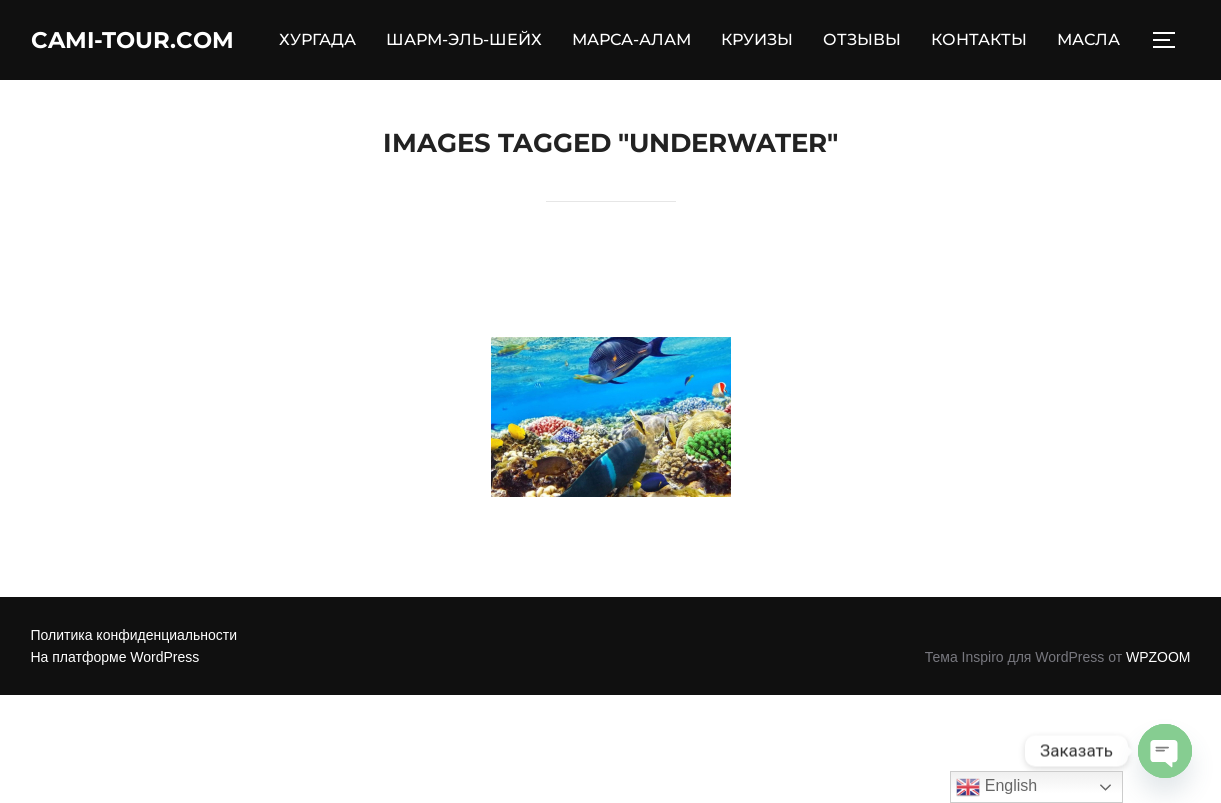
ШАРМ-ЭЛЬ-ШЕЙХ (478, 41)
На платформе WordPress (115, 660)
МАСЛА (1102, 41)
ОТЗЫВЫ (876, 41)
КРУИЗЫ (771, 41)
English (996, 787)
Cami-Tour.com (146, 41)
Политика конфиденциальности (134, 637)
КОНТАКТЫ (993, 41)
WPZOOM (1158, 660)
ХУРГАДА (331, 41)
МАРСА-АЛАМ (645, 41)
